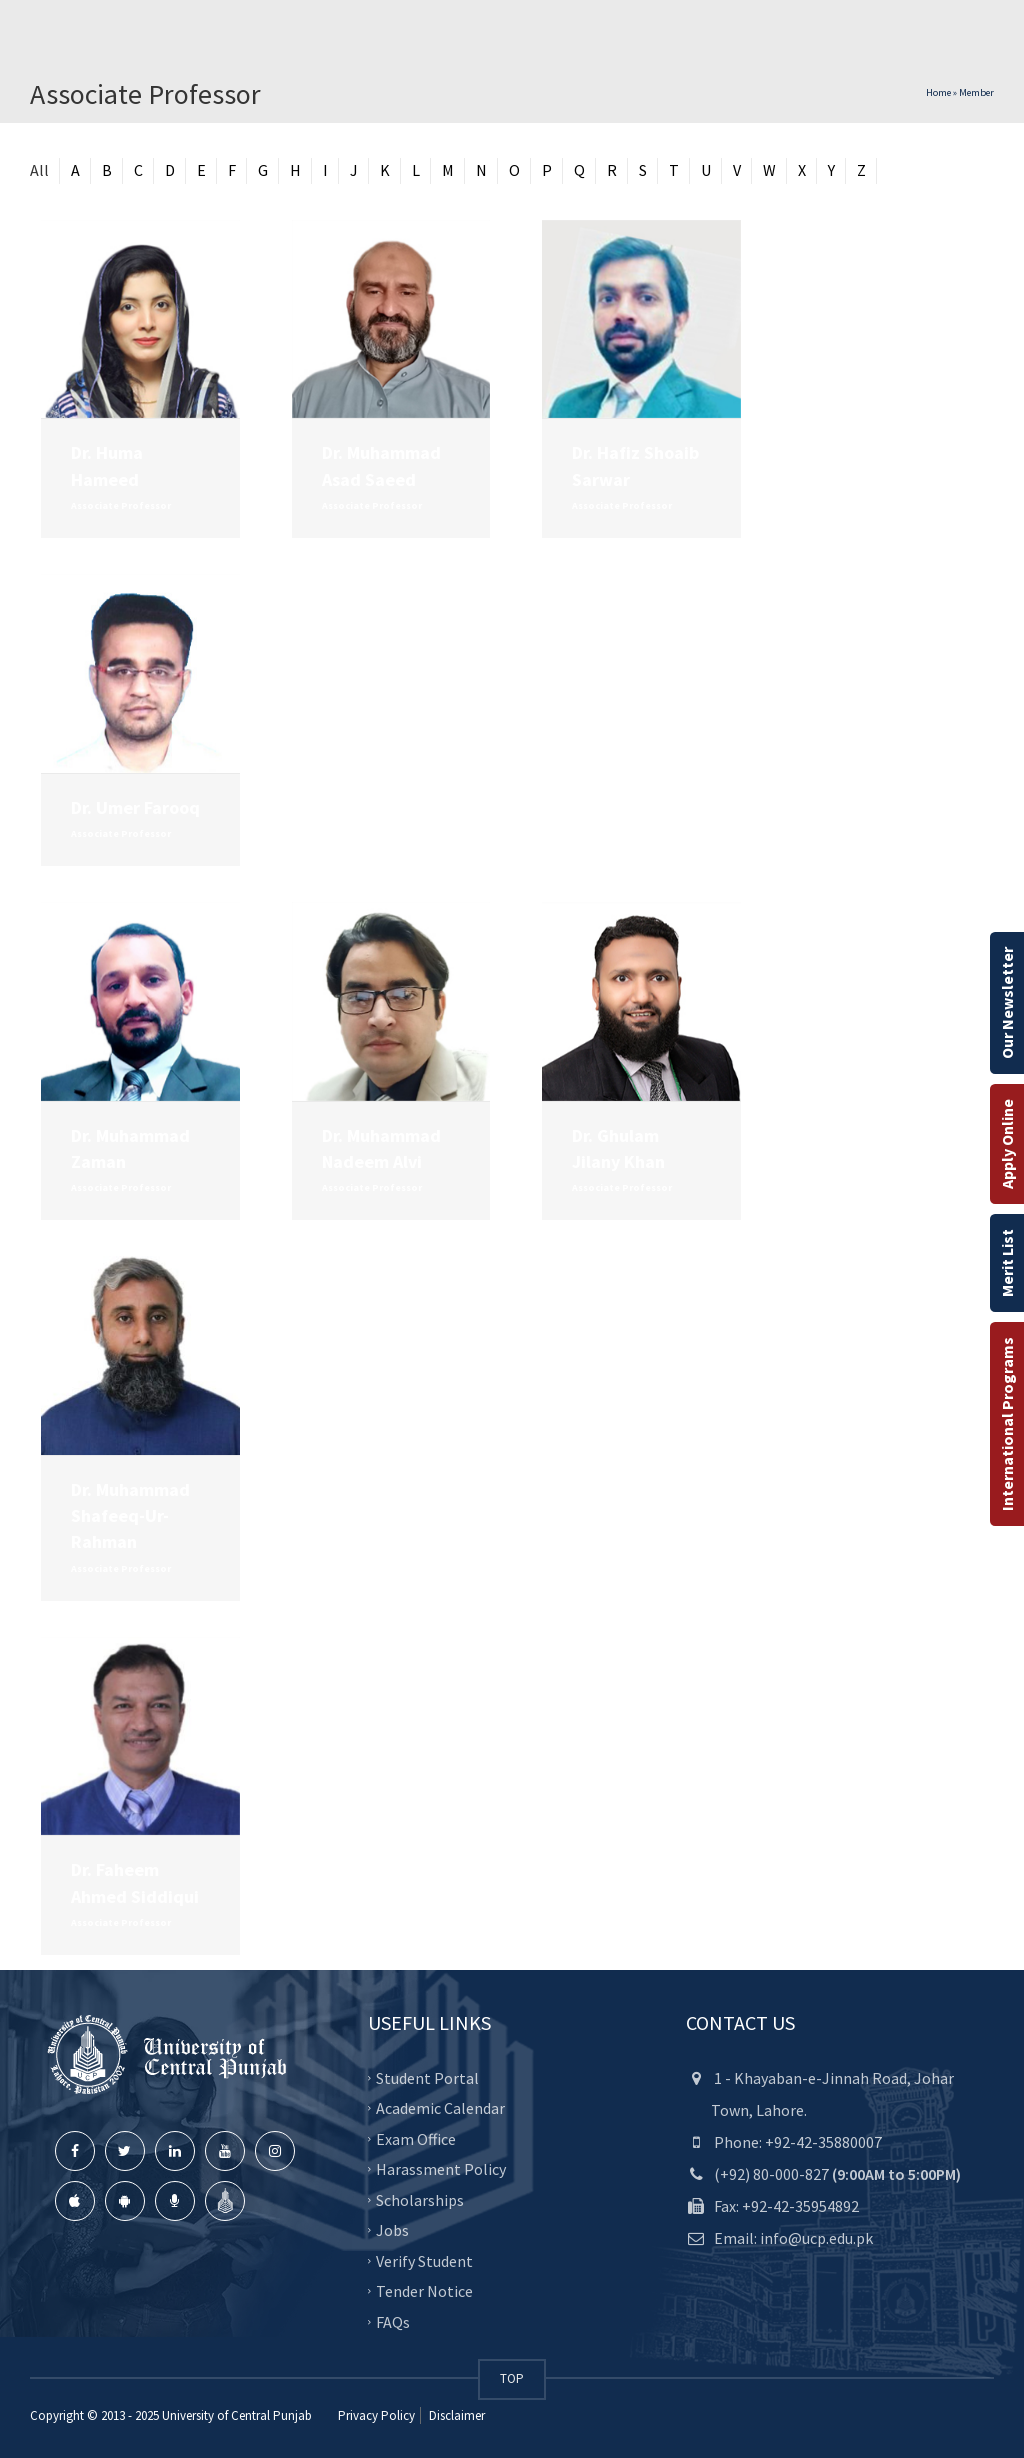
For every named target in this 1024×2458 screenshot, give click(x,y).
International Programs (1007, 1424)
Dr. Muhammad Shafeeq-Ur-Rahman (130, 1516)
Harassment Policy (441, 2169)
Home (938, 92)
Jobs (392, 2230)
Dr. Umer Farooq (135, 807)
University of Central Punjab (237, 2415)
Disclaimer (455, 2415)
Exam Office (416, 2138)
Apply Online (1007, 1144)
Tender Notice (424, 2291)
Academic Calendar (440, 2108)
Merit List (1007, 1263)
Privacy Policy (376, 2415)
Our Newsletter (1007, 1003)
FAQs (393, 2321)
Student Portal (427, 2077)
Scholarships (420, 2199)
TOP (512, 2378)
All (39, 170)
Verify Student (424, 2260)
